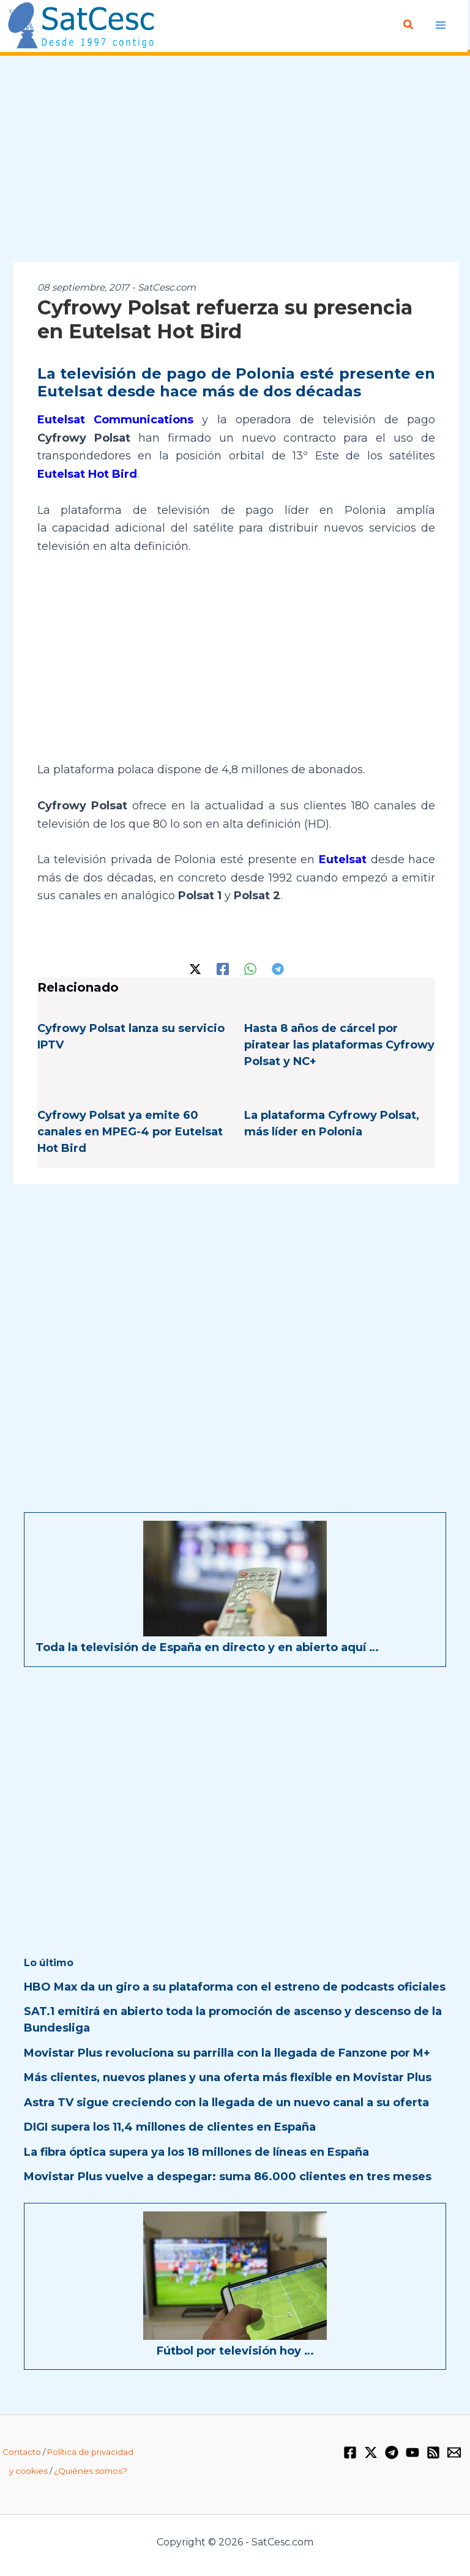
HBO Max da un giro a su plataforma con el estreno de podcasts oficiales (235, 1987)
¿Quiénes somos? (90, 2471)
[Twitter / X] (195, 967)
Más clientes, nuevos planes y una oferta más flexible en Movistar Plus (227, 2077)
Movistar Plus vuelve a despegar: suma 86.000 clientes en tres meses (227, 2176)
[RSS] (433, 2452)
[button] (408, 25)
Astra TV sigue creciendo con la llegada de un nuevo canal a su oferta (226, 2102)
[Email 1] (454, 2452)
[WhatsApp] (250, 967)
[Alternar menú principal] (441, 24)
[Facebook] (223, 967)
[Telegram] (278, 967)
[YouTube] (412, 2452)
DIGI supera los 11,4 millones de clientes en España (170, 2127)
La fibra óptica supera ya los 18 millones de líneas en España (196, 2152)
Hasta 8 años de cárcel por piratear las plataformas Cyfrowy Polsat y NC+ (339, 1045)
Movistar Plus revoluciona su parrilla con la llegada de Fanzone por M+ (227, 2053)
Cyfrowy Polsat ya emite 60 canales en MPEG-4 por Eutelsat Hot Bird (130, 1131)
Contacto (21, 2452)
